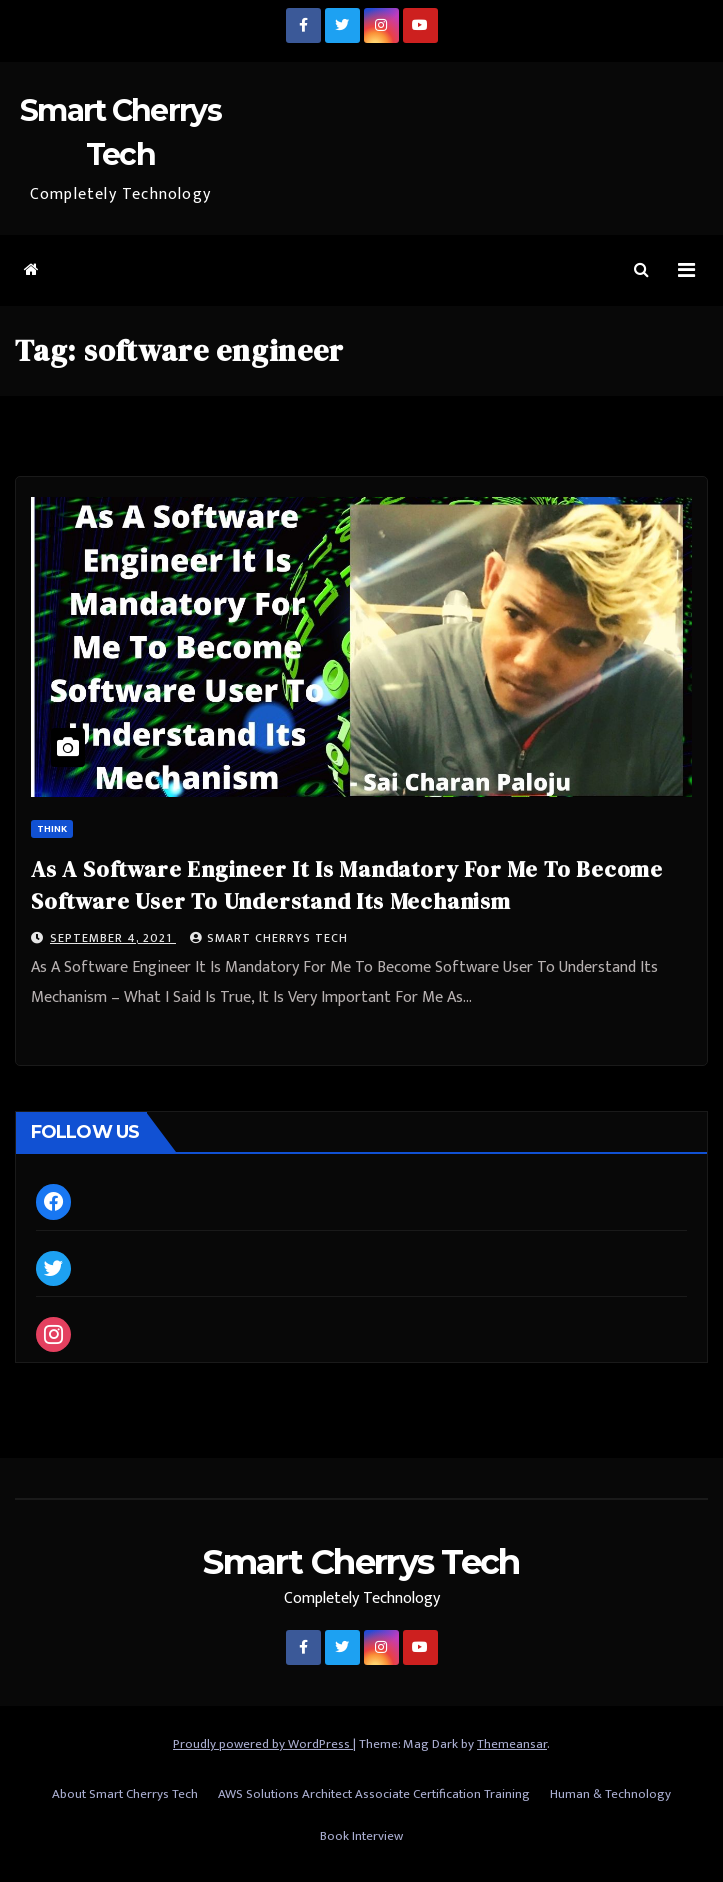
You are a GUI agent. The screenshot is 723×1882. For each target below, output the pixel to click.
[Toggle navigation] (686, 270)
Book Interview (361, 1836)
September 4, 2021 (113, 938)
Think (52, 829)
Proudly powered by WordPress (263, 1744)
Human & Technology (610, 1794)
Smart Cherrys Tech (269, 938)
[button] (641, 270)
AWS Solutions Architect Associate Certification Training (374, 1794)
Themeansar (512, 1744)
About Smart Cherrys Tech (125, 1794)
